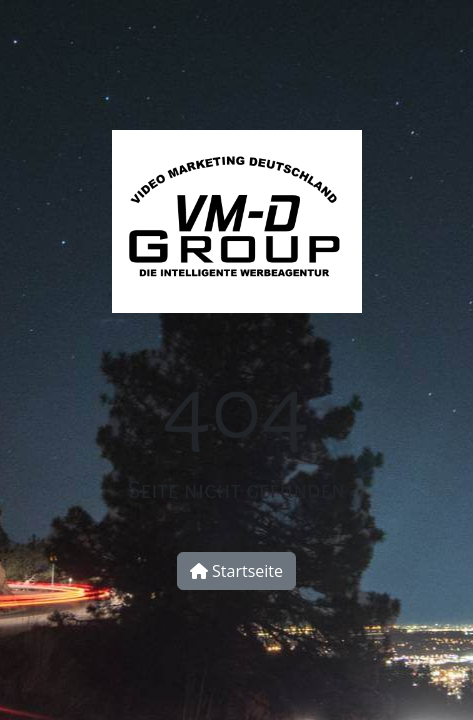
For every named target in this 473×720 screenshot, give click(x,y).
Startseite (236, 571)
